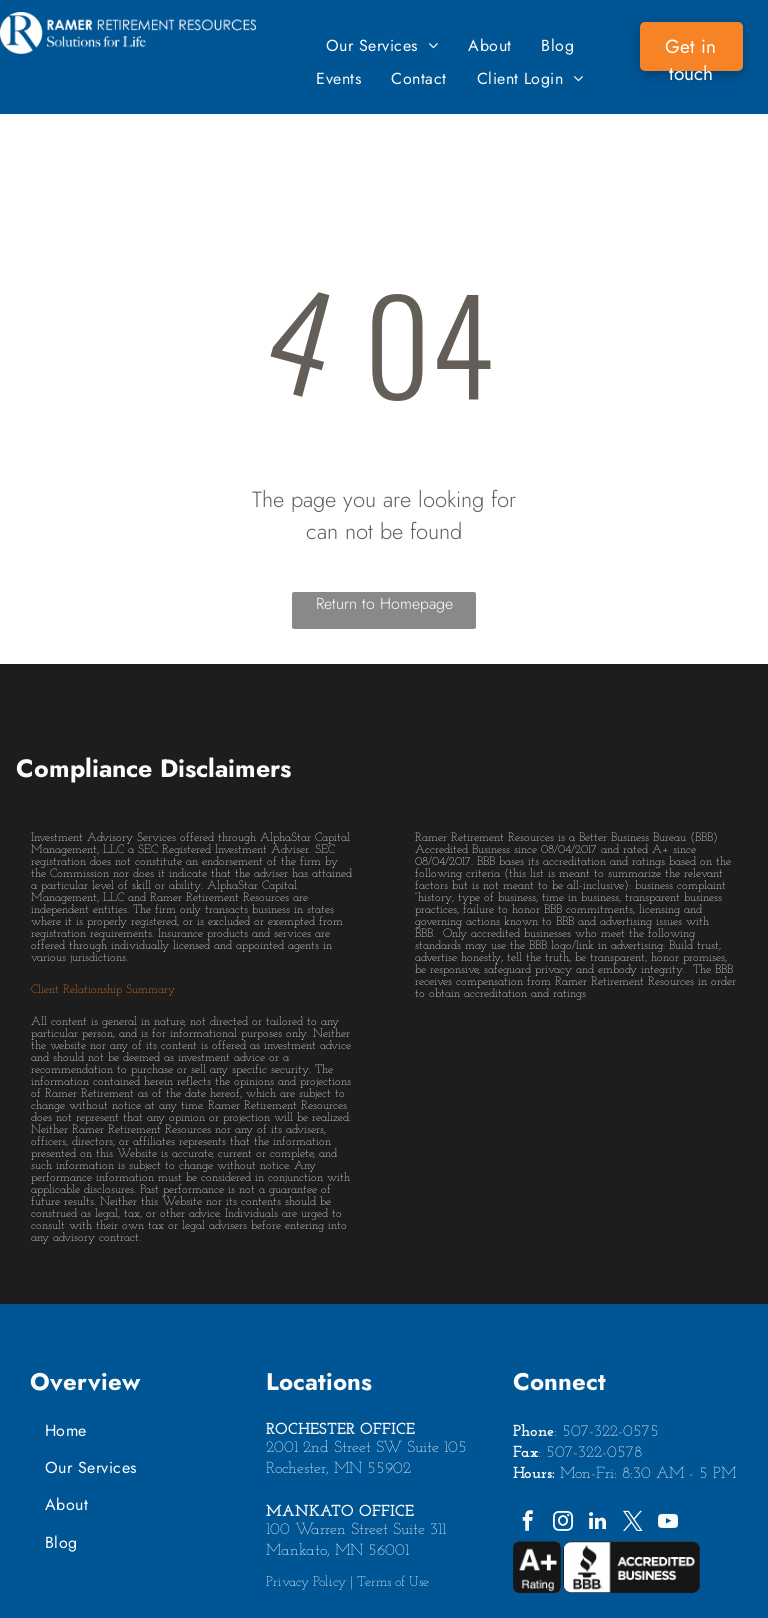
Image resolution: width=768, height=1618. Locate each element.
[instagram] (563, 1523)
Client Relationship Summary (103, 990)
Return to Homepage (384, 603)
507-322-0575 (610, 1432)
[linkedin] (598, 1523)
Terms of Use (393, 1582)
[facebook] (528, 1523)
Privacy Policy (306, 1582)
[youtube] (668, 1523)
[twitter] (633, 1523)
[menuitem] (382, 45)
